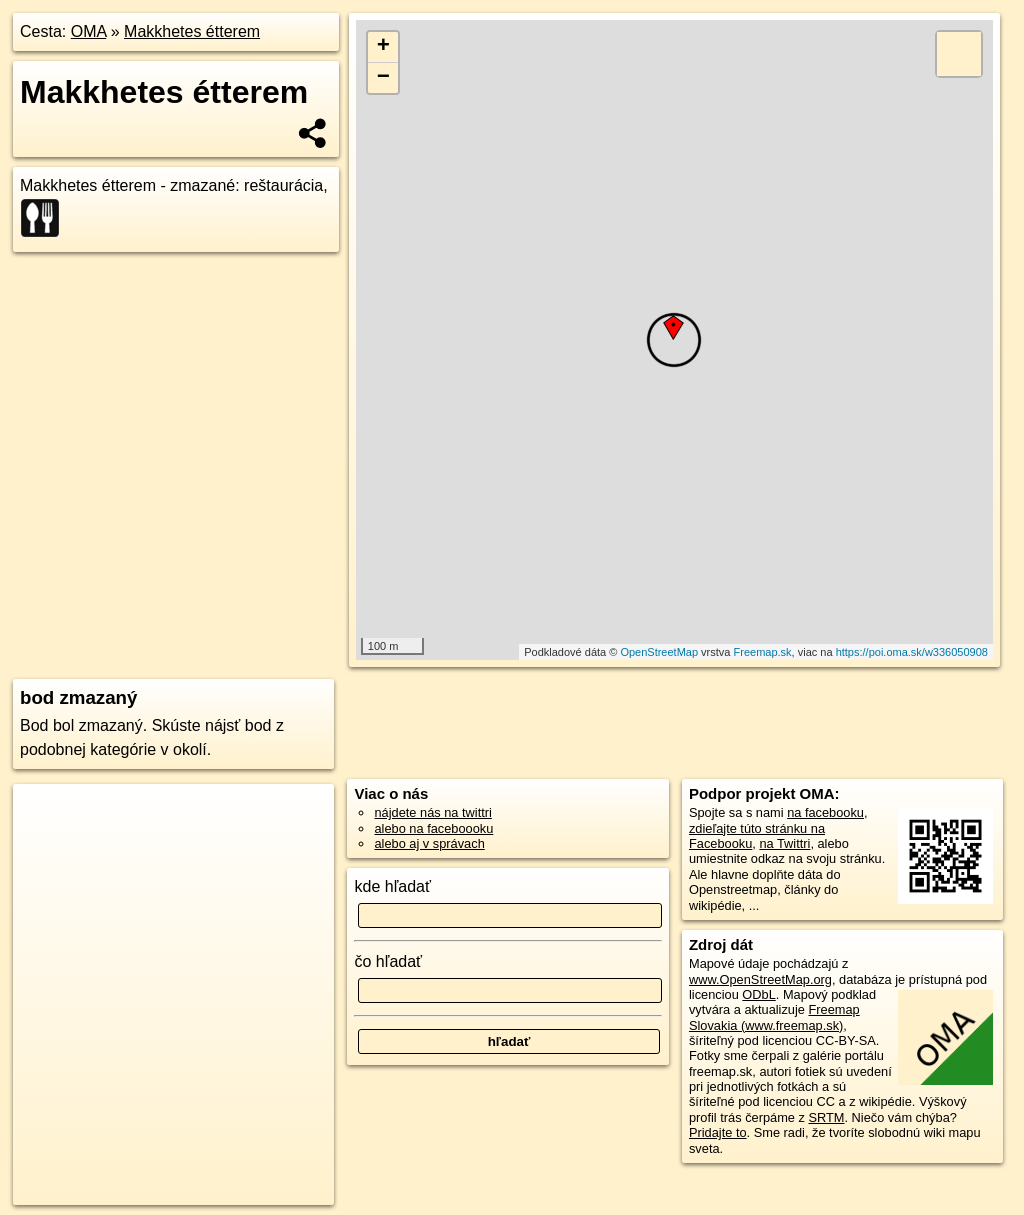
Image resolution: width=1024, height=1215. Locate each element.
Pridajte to (718, 1132)
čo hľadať (388, 961)
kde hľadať (392, 886)
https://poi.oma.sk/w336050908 (912, 652)
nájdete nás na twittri (432, 812)
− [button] (383, 78)
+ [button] (383, 47)
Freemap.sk (763, 652)
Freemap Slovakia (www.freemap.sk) (774, 1017)
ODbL (758, 994)
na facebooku (825, 812)
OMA (89, 31)
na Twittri (784, 843)
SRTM (826, 1117)
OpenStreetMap (659, 652)
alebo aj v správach (429, 843)
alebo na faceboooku (433, 828)
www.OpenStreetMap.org (760, 979)
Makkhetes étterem (192, 31)
